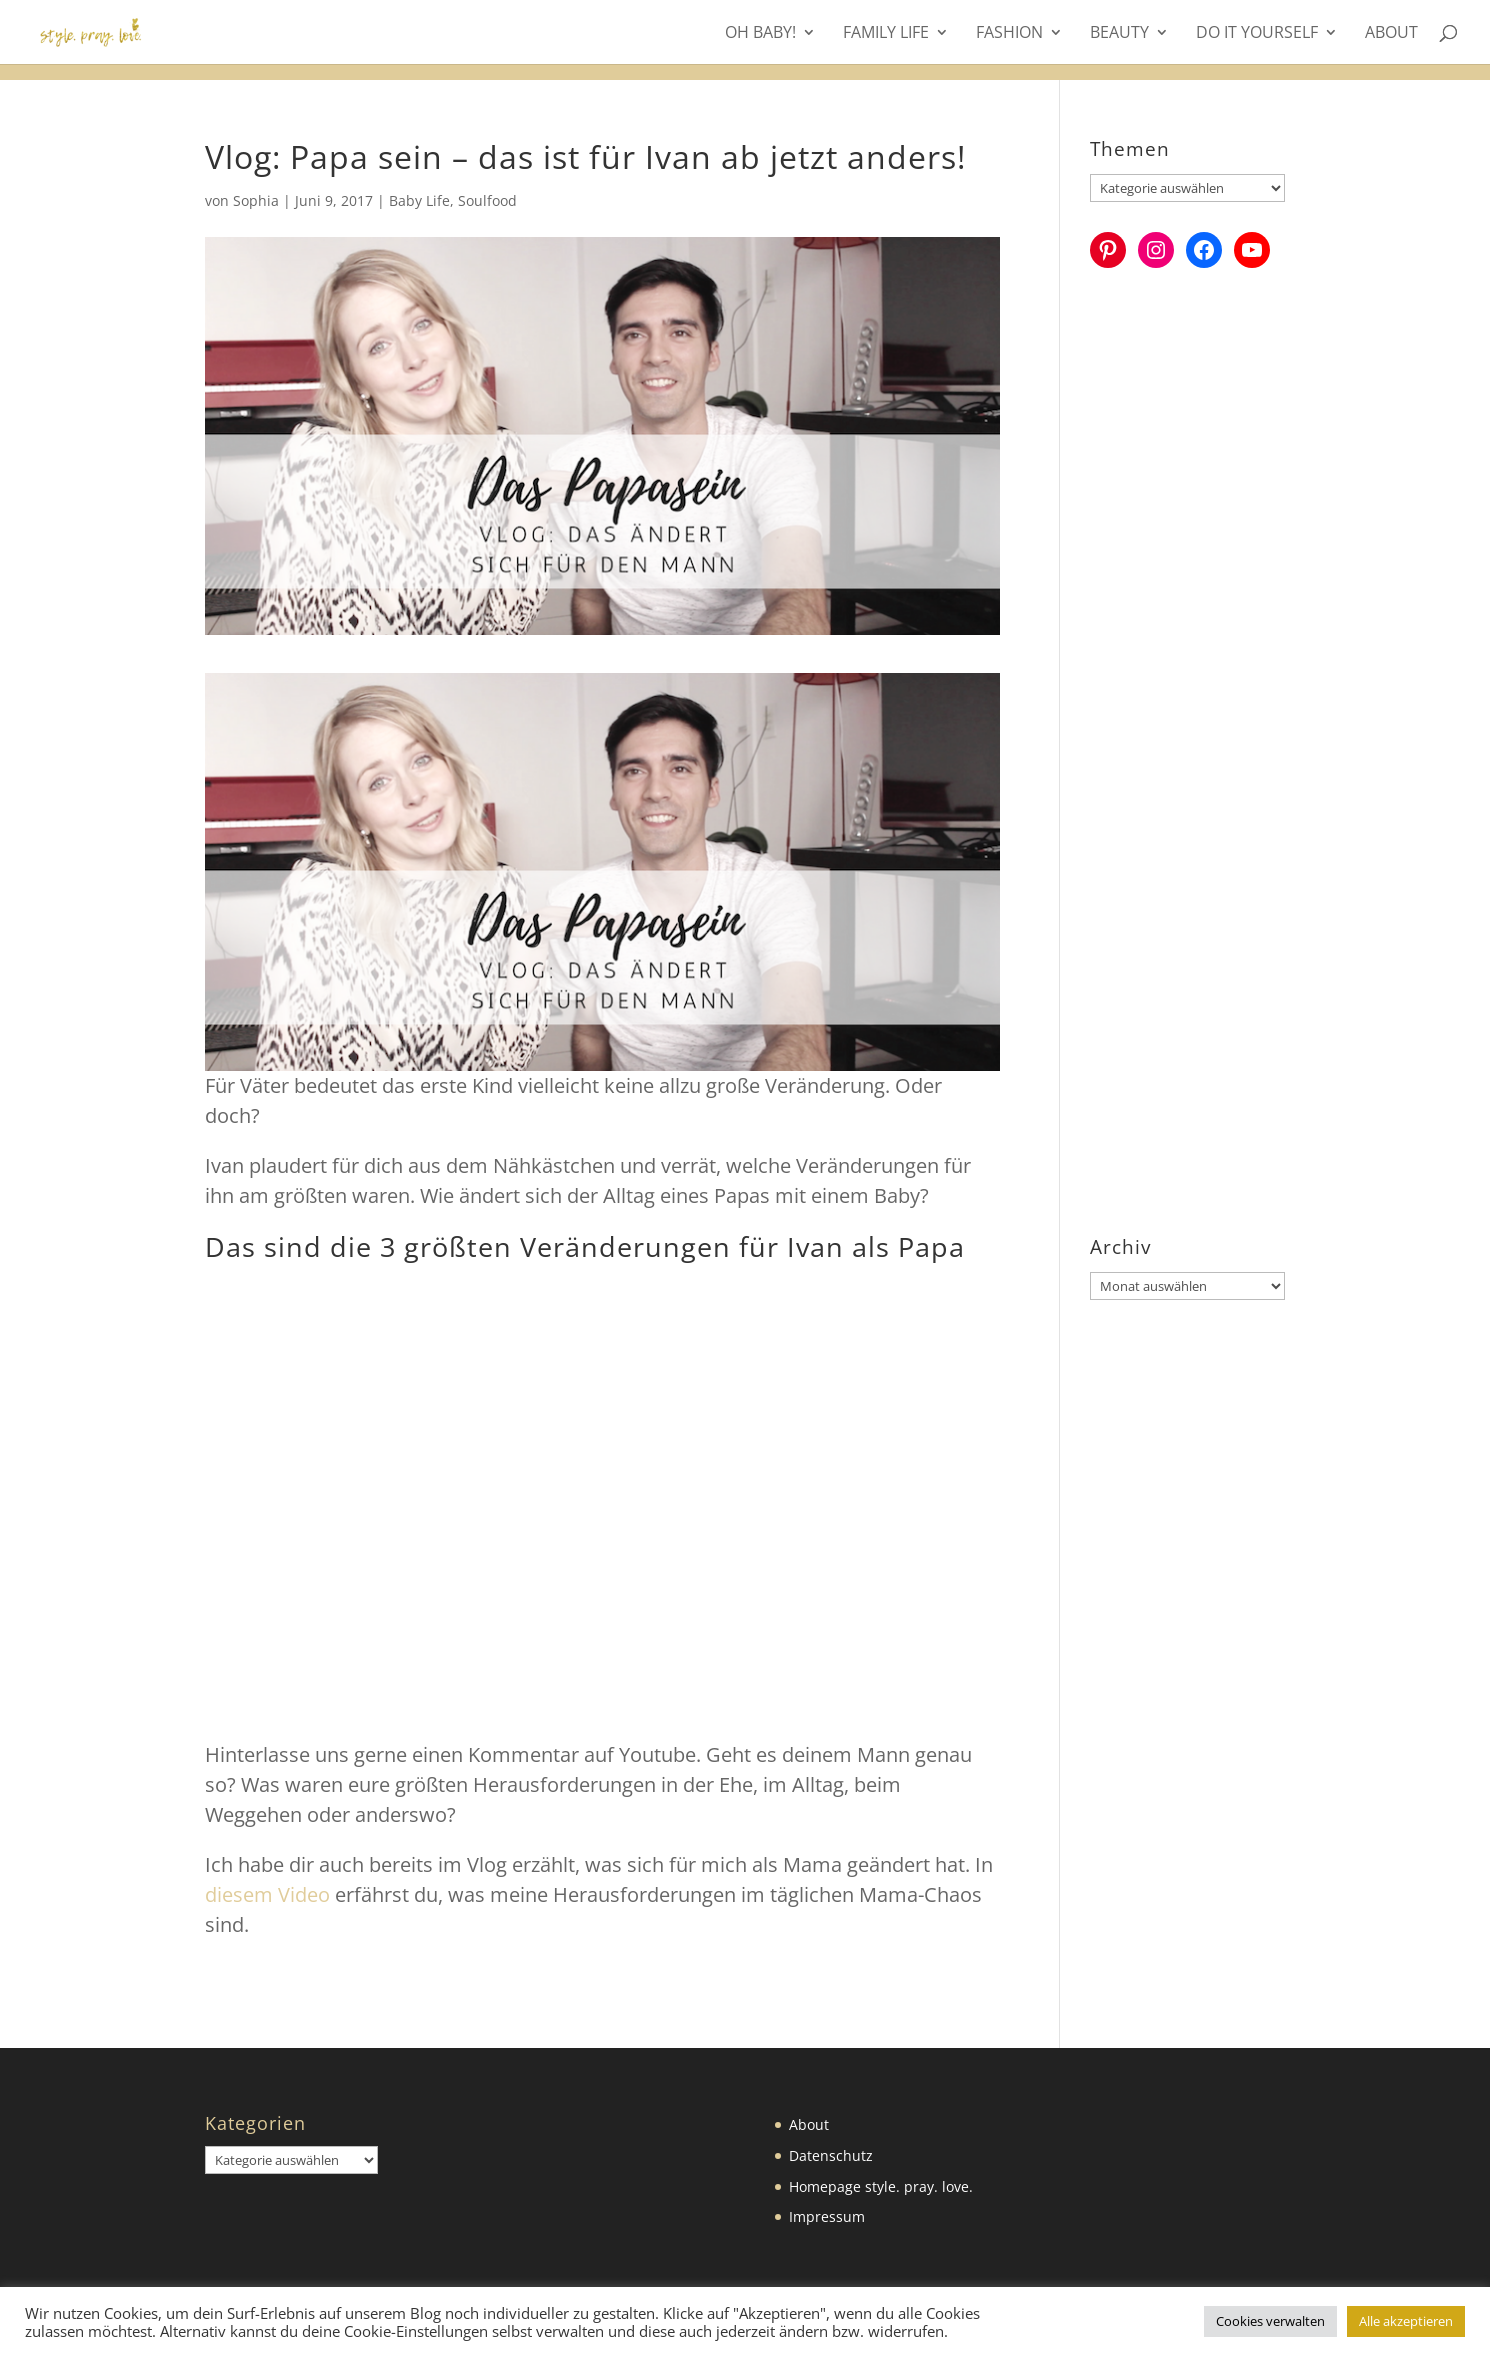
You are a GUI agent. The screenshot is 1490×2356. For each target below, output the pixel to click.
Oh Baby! (760, 34)
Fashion (1009, 34)
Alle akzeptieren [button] (1406, 2321)
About (1391, 34)
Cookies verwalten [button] (1270, 2321)
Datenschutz (831, 2155)
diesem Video (267, 1894)
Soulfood (487, 200)
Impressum (827, 2216)
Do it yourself (1257, 34)
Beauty (1119, 34)
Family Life (886, 34)
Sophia (256, 200)
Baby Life (419, 200)
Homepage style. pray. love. (881, 2186)
